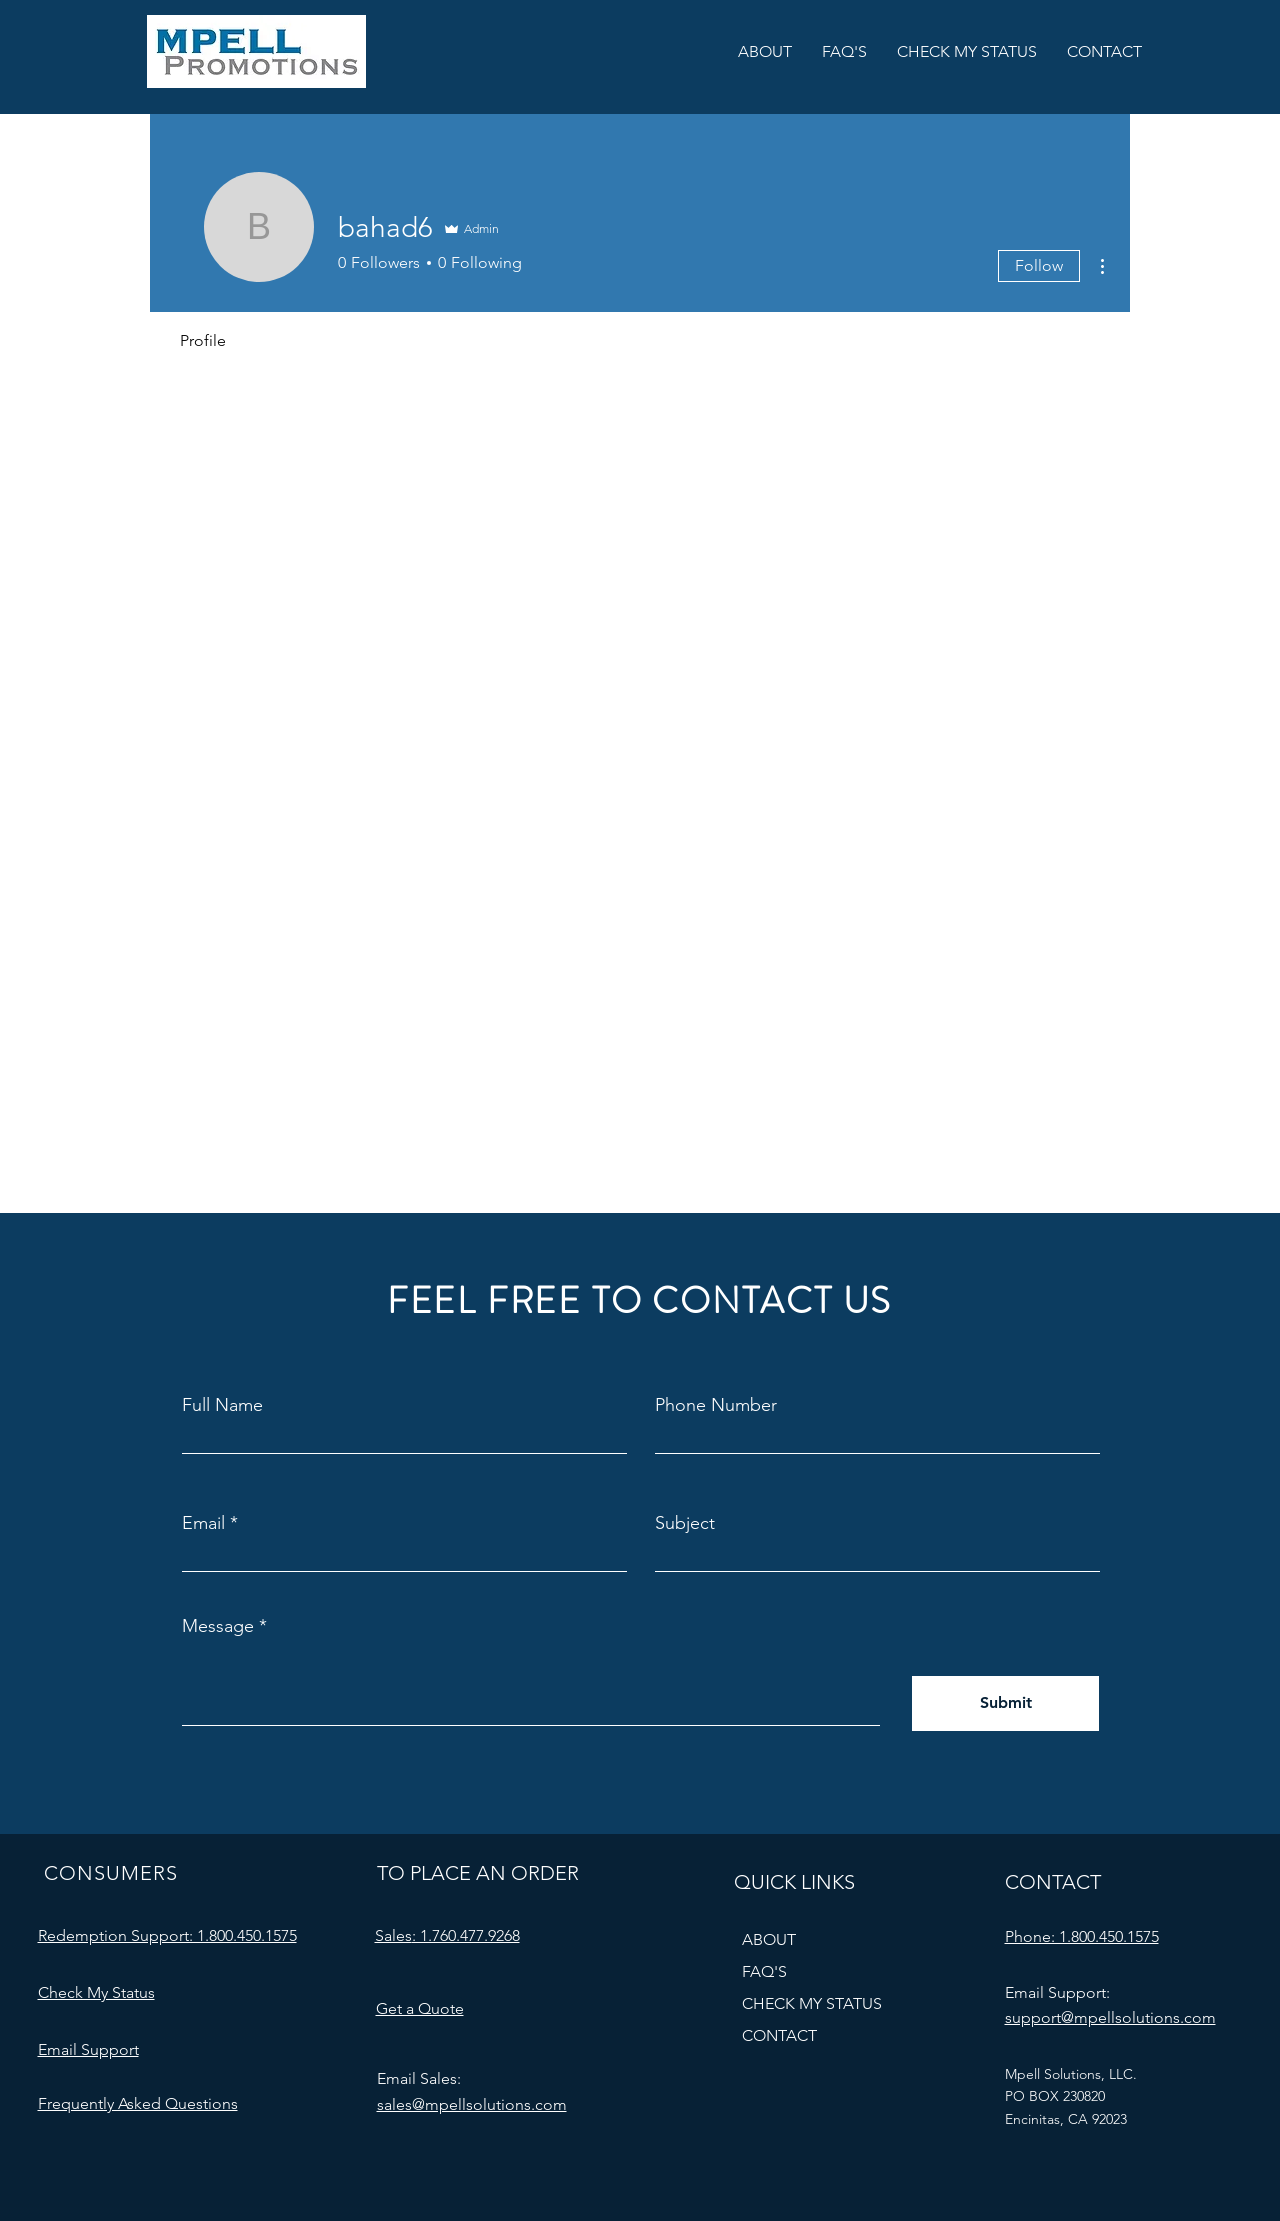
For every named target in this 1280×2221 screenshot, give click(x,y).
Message (218, 1626)
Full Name (222, 1405)
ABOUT (769, 1939)
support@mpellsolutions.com (1110, 2017)
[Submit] (1005, 1703)
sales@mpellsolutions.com (472, 2104)
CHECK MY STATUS (812, 2003)
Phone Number (716, 1405)
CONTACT (779, 2035)
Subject (685, 1523)
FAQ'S (764, 1971)
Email (203, 1523)
